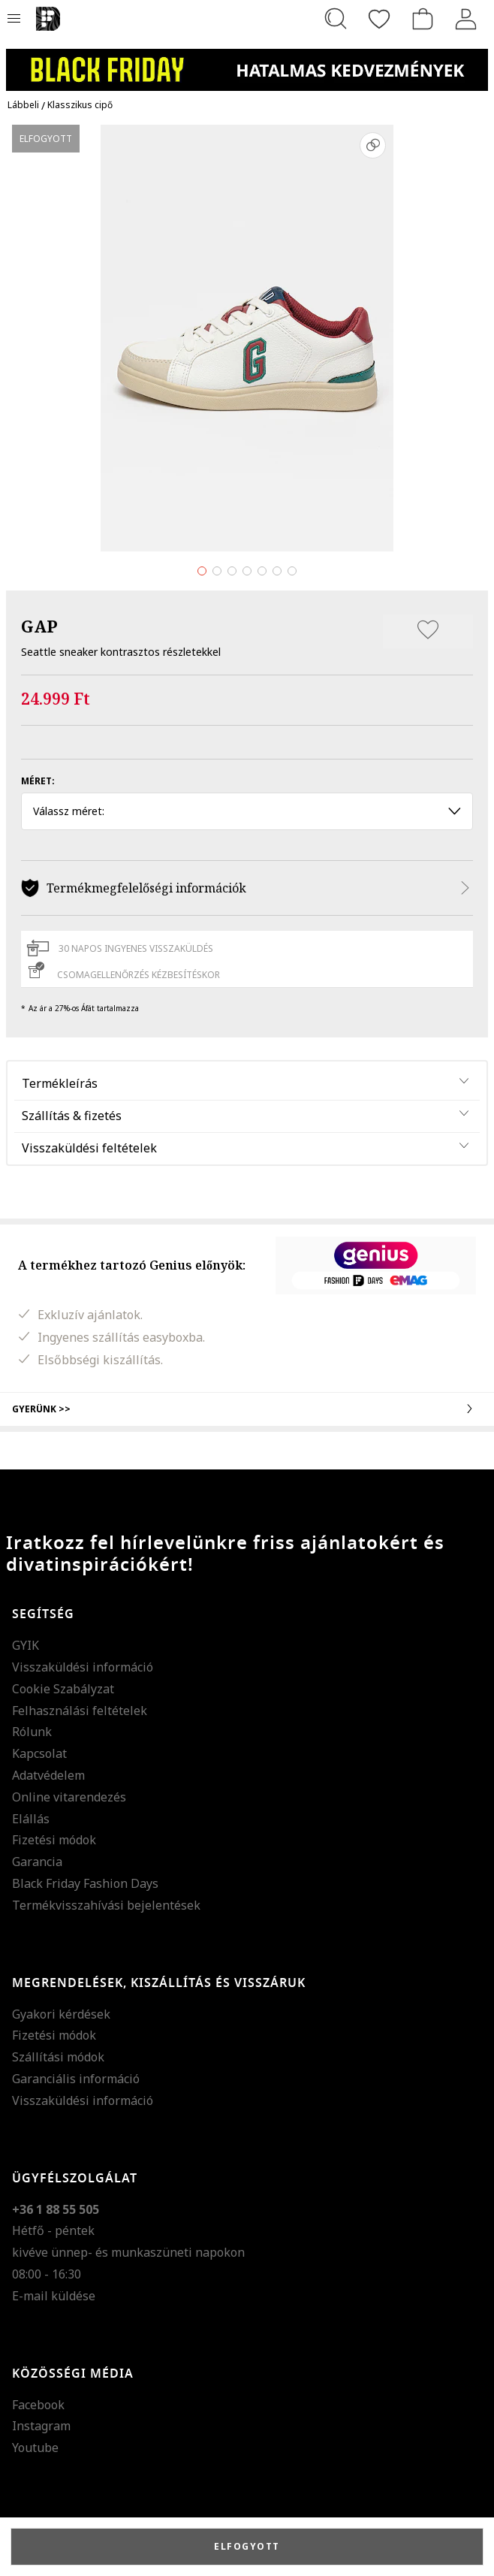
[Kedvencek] (379, 19)
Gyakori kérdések (61, 2014)
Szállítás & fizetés (72, 1115)
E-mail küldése (53, 2296)
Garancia (37, 1861)
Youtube (35, 2447)
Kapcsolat (39, 1753)
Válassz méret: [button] (247, 811)
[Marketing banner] (247, 63)
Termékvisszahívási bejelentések (106, 1905)
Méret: (38, 781)
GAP (39, 626)
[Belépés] (466, 19)
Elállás (31, 1818)
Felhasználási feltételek (79, 1710)
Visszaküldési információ (82, 1667)
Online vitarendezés (69, 1797)
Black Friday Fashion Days (85, 1883)
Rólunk (32, 1731)
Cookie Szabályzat (63, 1689)
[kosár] (422, 19)
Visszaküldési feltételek (89, 1148)
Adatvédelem (48, 1775)
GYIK (25, 1645)
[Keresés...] (335, 19)
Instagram (41, 2425)
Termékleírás (60, 1083)
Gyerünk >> (247, 1408)
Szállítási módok (58, 2057)
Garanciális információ (76, 2078)
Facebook (38, 2404)
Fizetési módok (54, 1840)
